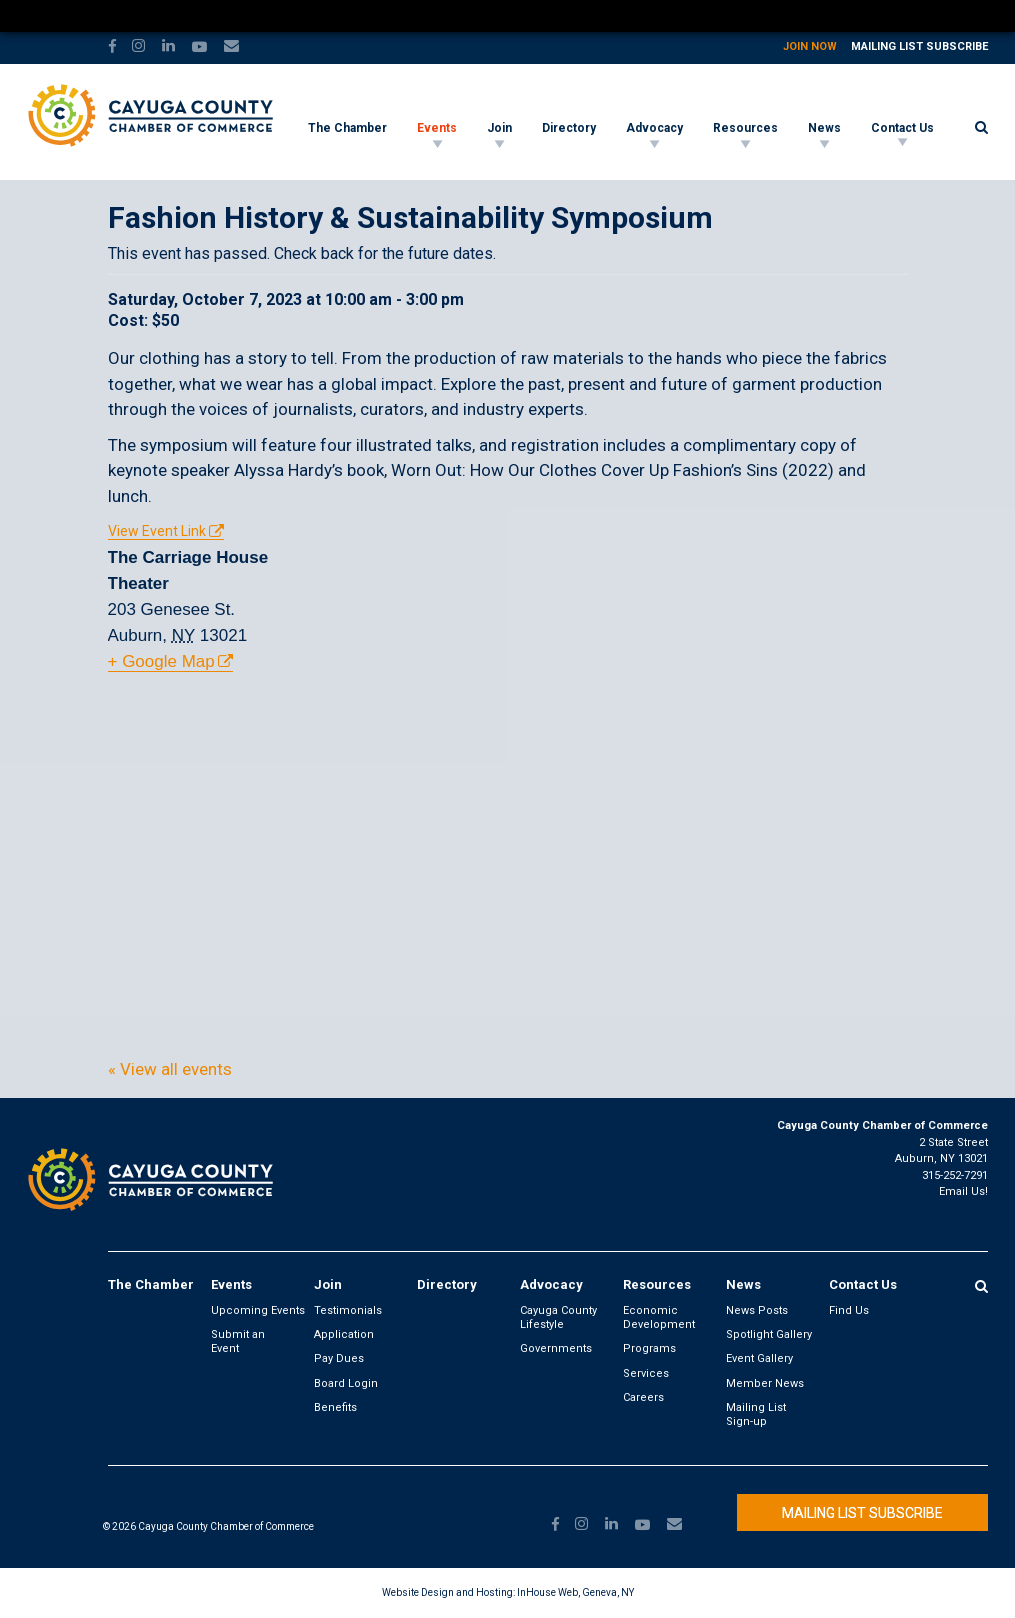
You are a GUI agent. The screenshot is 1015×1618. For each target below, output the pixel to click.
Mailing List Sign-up (756, 1414)
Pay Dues (339, 1358)
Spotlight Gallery (769, 1334)
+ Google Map (161, 661)
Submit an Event (238, 1341)
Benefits (335, 1407)
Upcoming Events (258, 1310)
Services (646, 1373)
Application (344, 1334)
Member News (765, 1383)
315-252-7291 (955, 1175)
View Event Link (157, 531)
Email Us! (963, 1191)
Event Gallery (759, 1358)
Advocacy (654, 128)
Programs (649, 1348)
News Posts (757, 1310)
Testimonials (348, 1310)
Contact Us (902, 128)
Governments (556, 1348)
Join (499, 128)
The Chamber (347, 128)
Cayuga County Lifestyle (558, 1317)
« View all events (170, 1069)
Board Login (346, 1383)
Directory (569, 128)
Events (437, 128)
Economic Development (659, 1317)
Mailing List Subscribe (919, 46)
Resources (745, 128)
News (824, 128)
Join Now (810, 46)
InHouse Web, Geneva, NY (575, 1592)
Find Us (849, 1310)
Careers (643, 1397)
